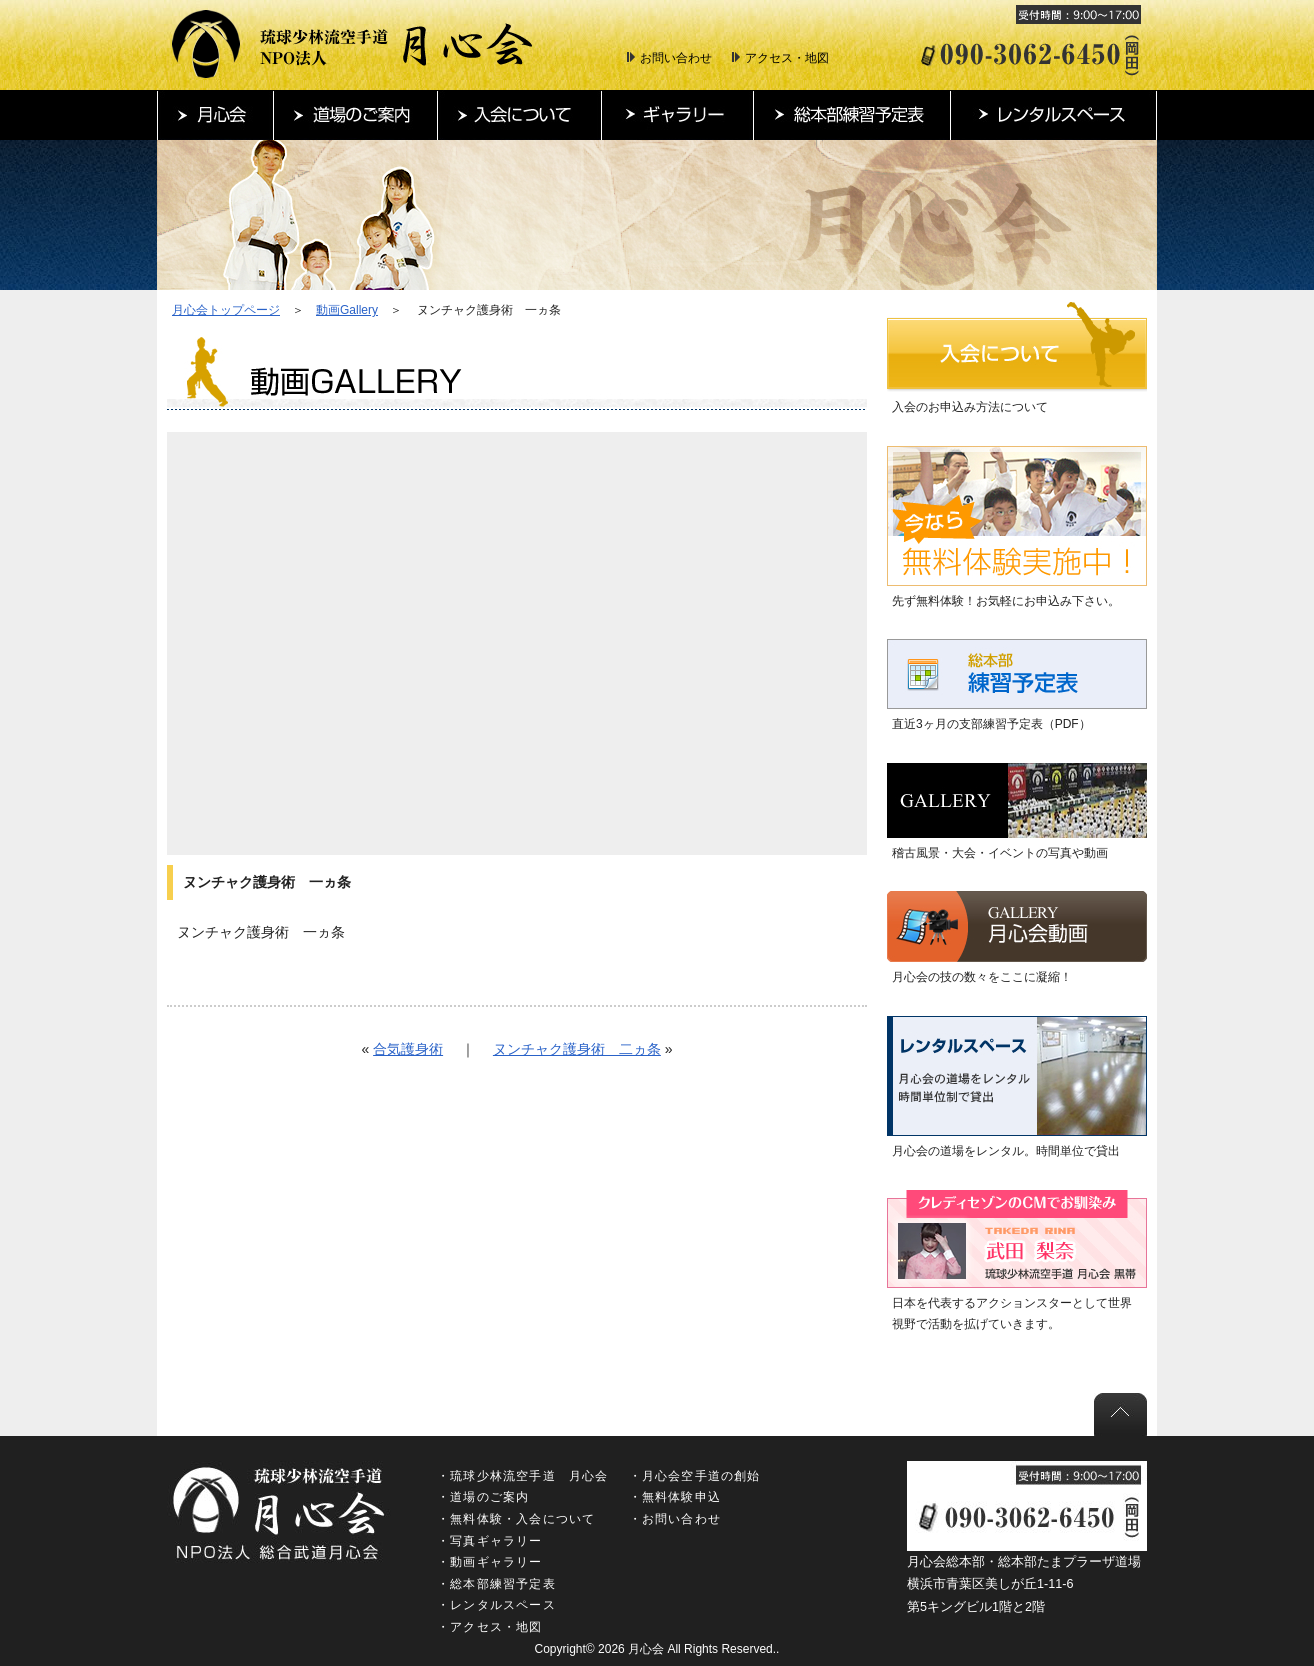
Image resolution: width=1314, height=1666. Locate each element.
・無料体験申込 (675, 1497)
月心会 (646, 1649)
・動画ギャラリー (490, 1562)
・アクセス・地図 (490, 1627)
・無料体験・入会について (516, 1519)
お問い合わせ (676, 58)
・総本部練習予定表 (496, 1584)
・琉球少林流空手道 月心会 (523, 1476)
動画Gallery (347, 310)
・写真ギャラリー (490, 1541)
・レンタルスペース (496, 1605)
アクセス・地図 (787, 58)
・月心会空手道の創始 (695, 1476)
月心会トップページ (226, 310)
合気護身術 (408, 1049)
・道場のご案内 (483, 1497)
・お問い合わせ (675, 1519)
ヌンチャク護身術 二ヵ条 (577, 1049)
